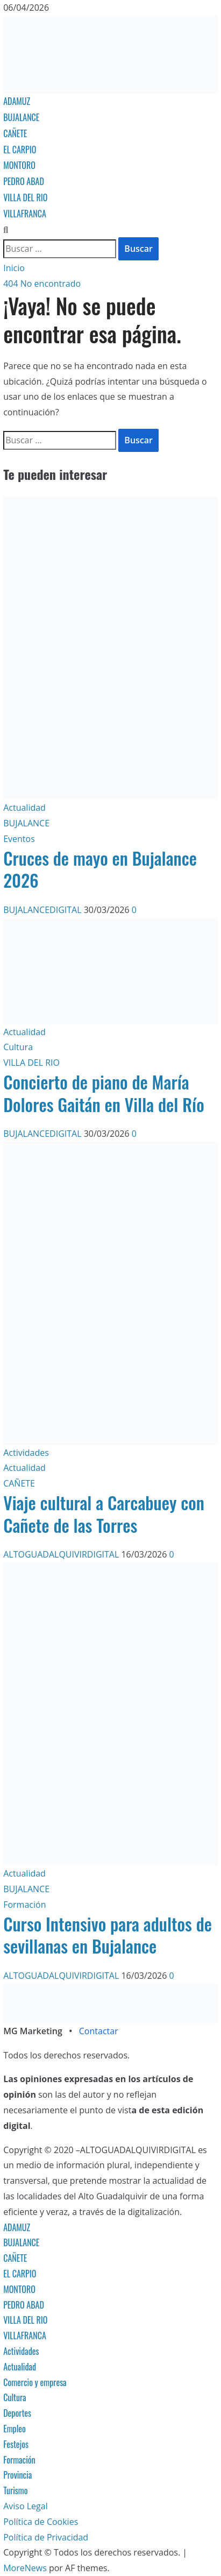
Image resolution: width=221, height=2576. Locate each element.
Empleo (14, 2428)
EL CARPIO (19, 149)
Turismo (15, 2490)
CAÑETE (15, 133)
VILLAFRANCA (24, 213)
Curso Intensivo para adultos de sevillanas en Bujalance (107, 1935)
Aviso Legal (25, 2506)
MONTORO (19, 165)
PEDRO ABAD (23, 181)
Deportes (17, 2413)
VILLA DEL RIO (25, 197)
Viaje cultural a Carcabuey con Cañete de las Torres (103, 1514)
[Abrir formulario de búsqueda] (5, 230)
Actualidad (24, 807)
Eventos (19, 839)
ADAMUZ (16, 101)
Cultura (18, 1047)
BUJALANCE (21, 117)
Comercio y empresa (35, 2382)
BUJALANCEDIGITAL (43, 910)
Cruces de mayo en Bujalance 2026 (100, 869)
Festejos (15, 2444)
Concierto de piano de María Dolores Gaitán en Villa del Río (103, 1093)
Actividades (26, 1453)
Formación (24, 1904)
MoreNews (25, 2568)
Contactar (98, 2031)
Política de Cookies (40, 2522)
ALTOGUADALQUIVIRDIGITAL (62, 1554)
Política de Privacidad (45, 2537)
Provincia (17, 2474)
